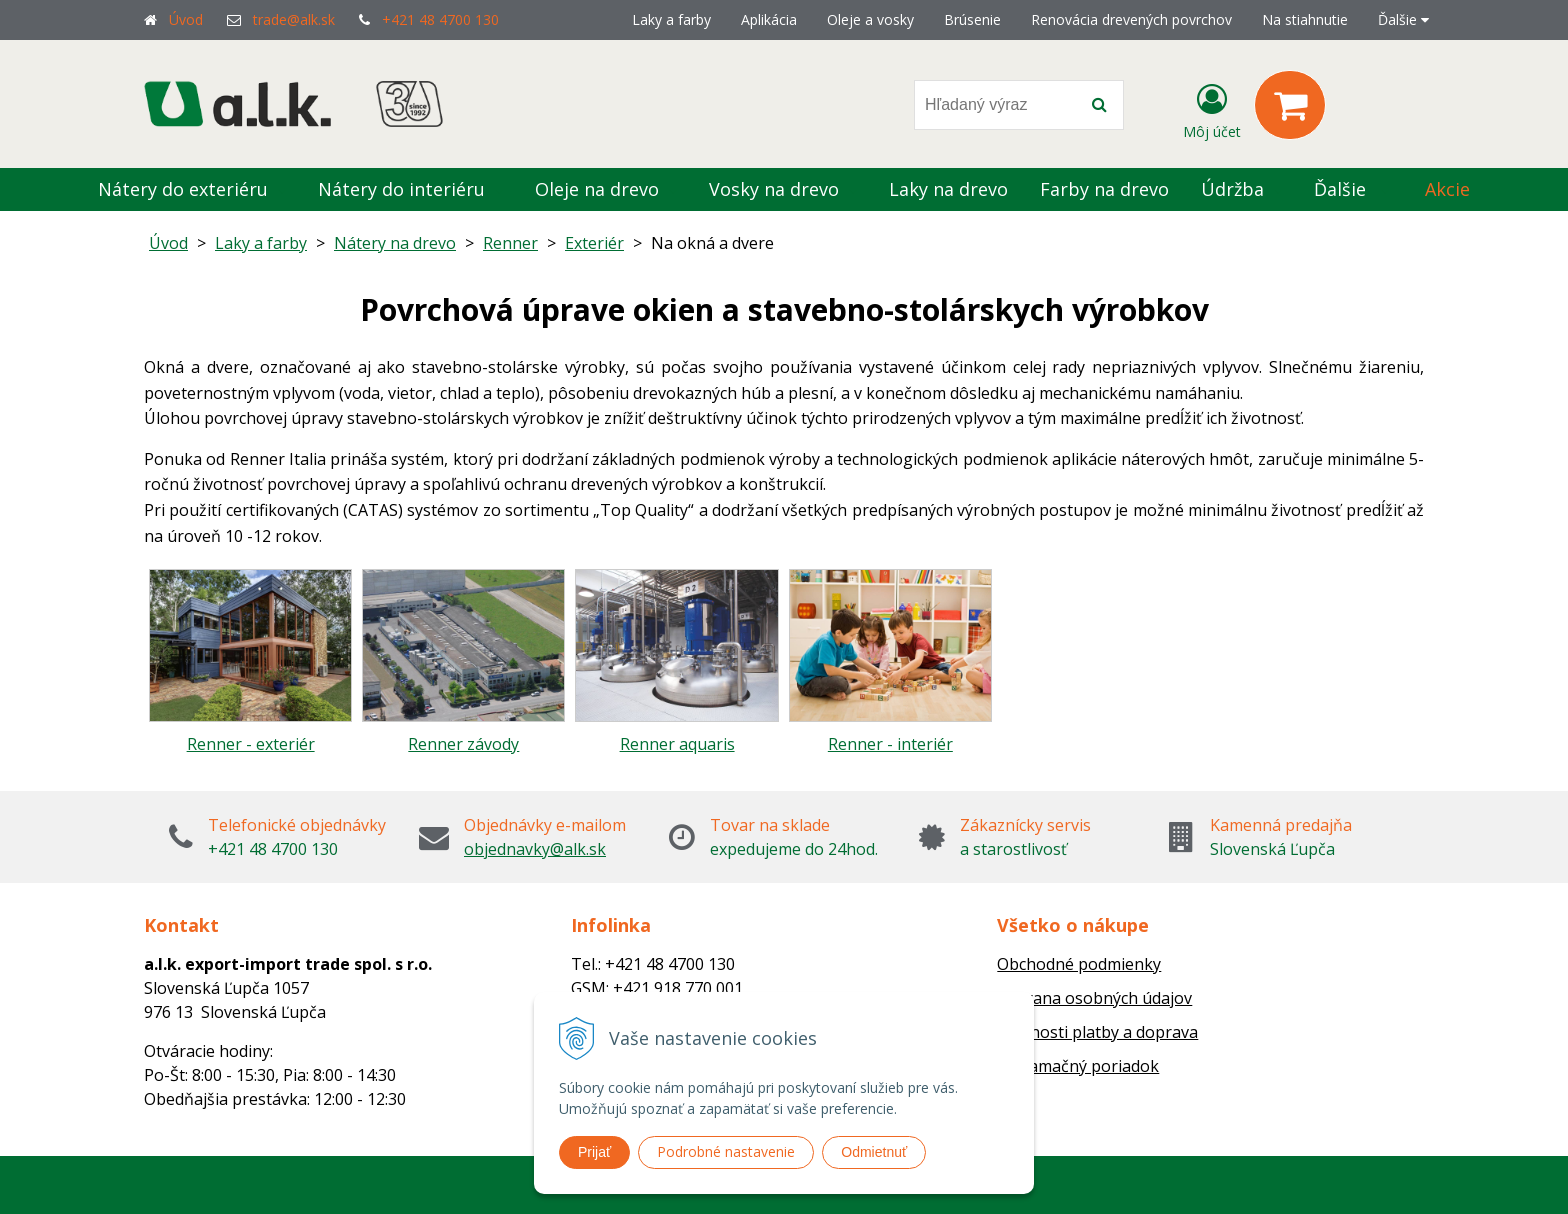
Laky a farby (671, 19)
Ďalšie (1403, 19)
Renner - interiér (890, 744)
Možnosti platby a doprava (1097, 1032)
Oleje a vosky (870, 19)
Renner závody (463, 744)
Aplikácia (769, 19)
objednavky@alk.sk (535, 849)
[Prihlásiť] (1212, 109)
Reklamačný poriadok (1078, 1066)
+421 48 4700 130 (440, 19)
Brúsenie (972, 19)
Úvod (186, 19)
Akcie (1447, 189)
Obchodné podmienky (1079, 964)
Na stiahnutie (1305, 19)
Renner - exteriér (251, 744)
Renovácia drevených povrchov (1131, 19)
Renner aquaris (677, 744)
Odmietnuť (874, 1152)
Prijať (594, 1152)
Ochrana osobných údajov (1094, 998)
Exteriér (594, 243)
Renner (510, 243)
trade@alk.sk (294, 19)
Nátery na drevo (395, 243)
